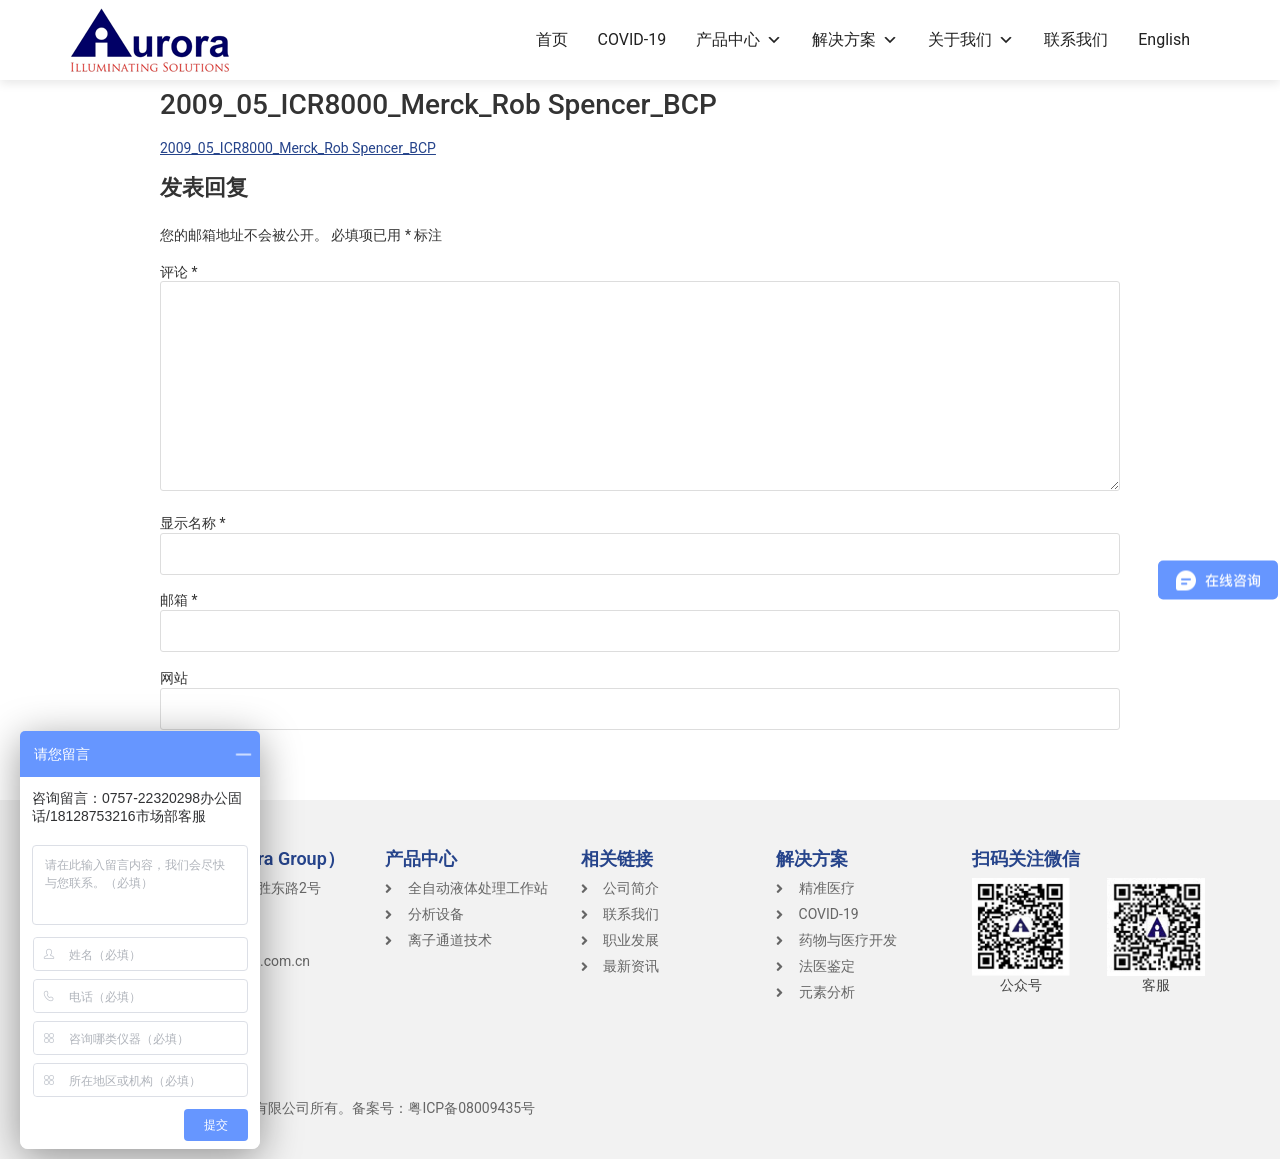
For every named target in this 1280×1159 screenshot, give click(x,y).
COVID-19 (632, 39)
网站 (174, 678)
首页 (552, 39)
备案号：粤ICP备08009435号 (443, 1108)
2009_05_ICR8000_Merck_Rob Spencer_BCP (298, 148)
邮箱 (179, 600)
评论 (179, 272)
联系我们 (1076, 39)
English (1164, 39)
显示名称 (193, 523)
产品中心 (739, 39)
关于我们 (971, 39)
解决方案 (855, 39)
